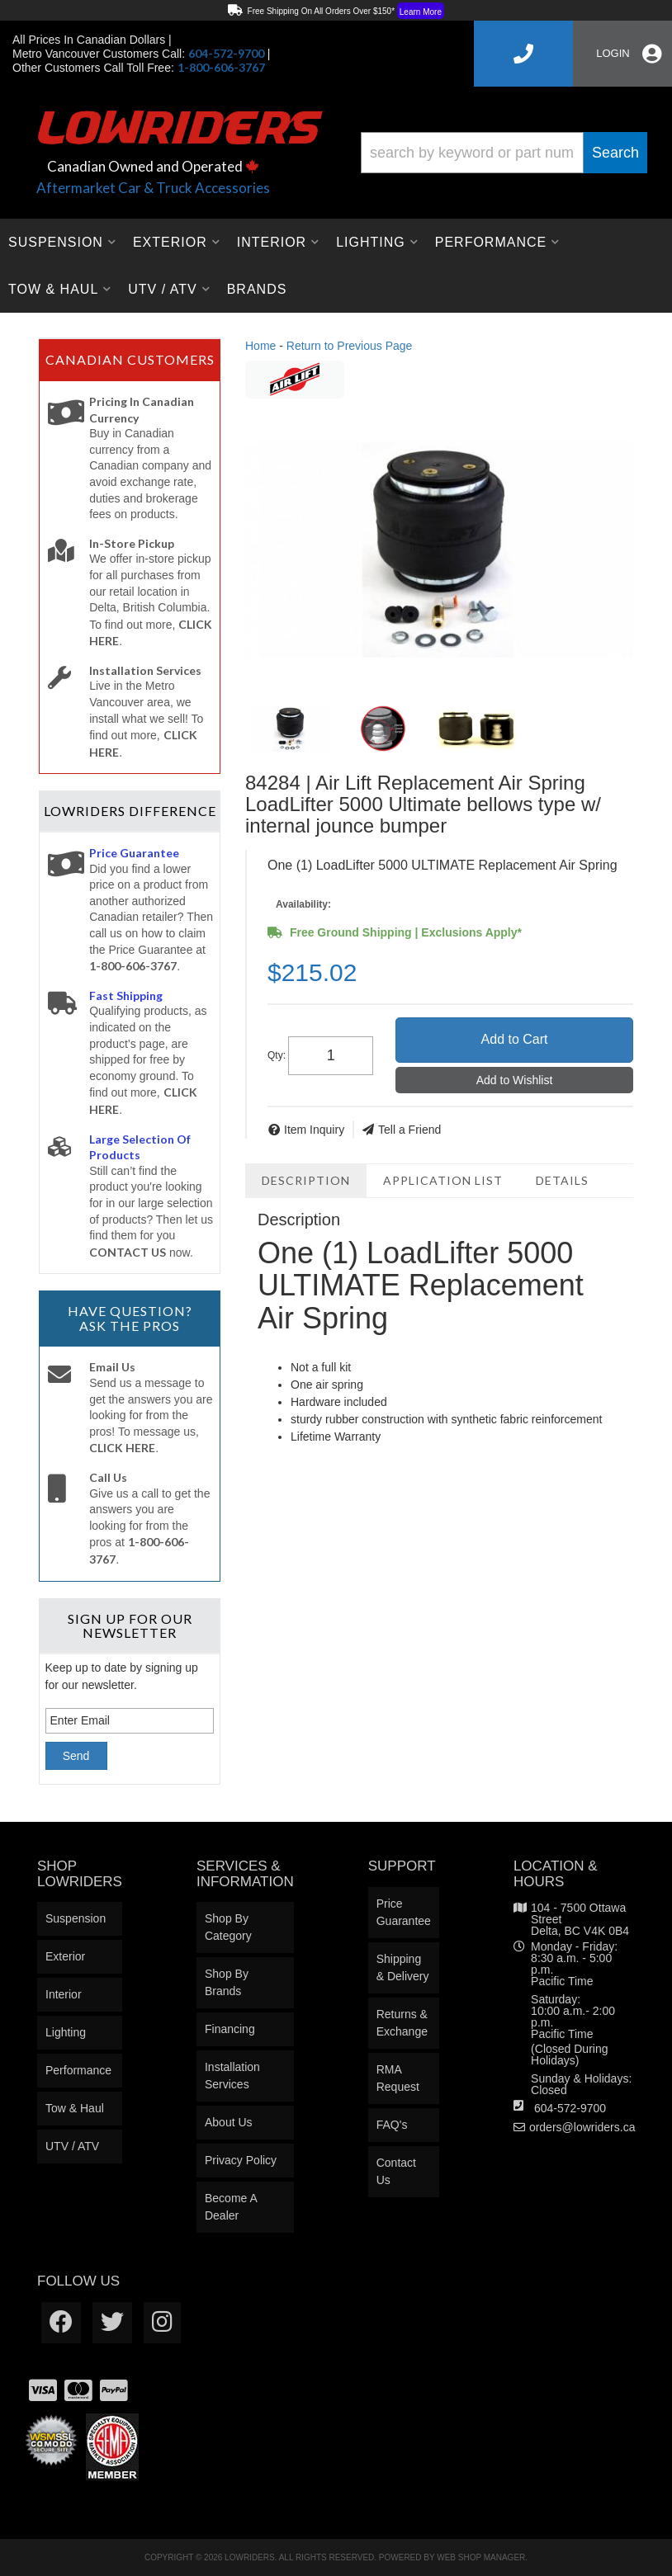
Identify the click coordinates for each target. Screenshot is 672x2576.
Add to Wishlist (514, 1080)
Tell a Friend (409, 1129)
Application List (443, 1180)
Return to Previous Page (349, 345)
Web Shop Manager (481, 2557)
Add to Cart (514, 1039)
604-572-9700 (570, 2108)
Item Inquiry (314, 1129)
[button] (504, 152)
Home (260, 345)
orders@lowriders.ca (582, 2127)
